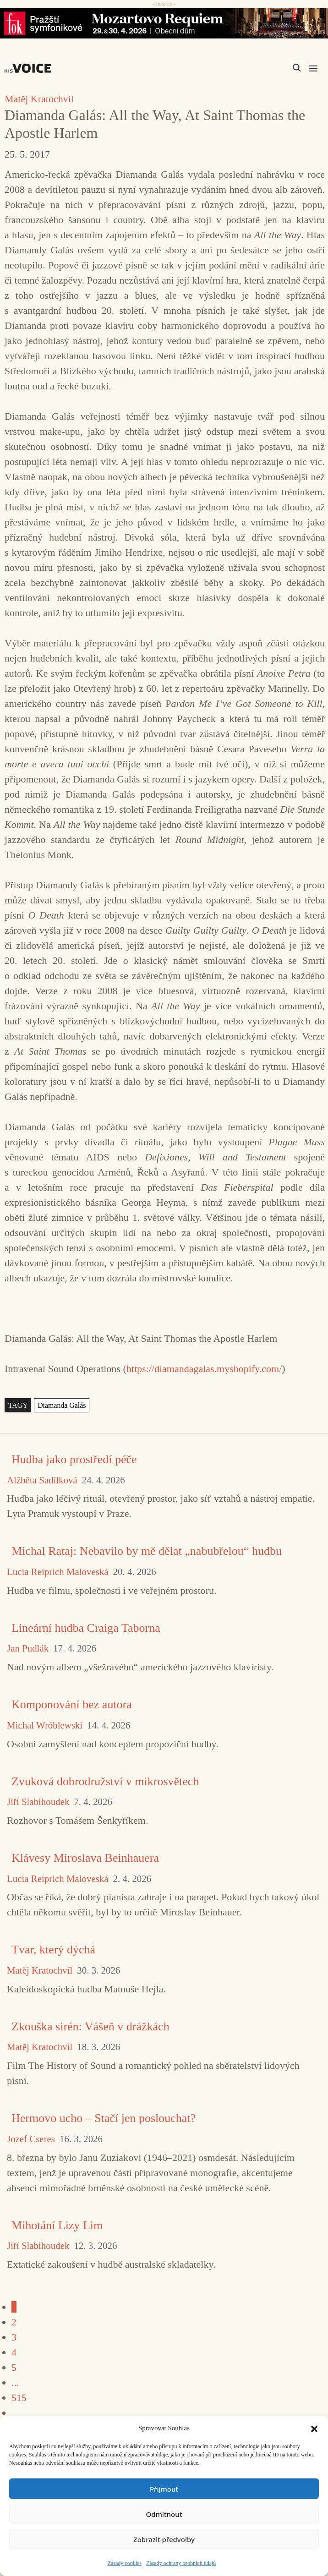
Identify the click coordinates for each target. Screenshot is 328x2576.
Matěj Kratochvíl (39, 98)
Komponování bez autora (71, 1704)
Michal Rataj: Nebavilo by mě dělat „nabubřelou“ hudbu (146, 1551)
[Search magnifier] (296, 67)
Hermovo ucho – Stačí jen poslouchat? (103, 2118)
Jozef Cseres (31, 2139)
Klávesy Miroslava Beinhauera (85, 1858)
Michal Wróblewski (44, 1725)
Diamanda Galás (62, 1405)
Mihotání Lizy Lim (57, 2225)
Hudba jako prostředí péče (74, 1459)
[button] (314, 2428)
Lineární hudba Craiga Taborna (85, 1628)
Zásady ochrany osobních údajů (181, 2563)
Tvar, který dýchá (53, 1949)
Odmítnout (164, 2514)
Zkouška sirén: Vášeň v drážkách (90, 2026)
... (15, 2382)
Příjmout (164, 2489)
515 (19, 2397)
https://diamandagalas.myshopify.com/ (204, 1368)
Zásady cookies (125, 2563)
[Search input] (253, 67)
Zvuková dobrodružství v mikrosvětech (105, 1781)
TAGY (18, 1405)
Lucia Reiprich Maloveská (58, 1572)
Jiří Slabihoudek (38, 1802)
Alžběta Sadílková (42, 1480)
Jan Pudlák (28, 1648)
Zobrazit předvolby (164, 2539)
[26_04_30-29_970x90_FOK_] (164, 23)
